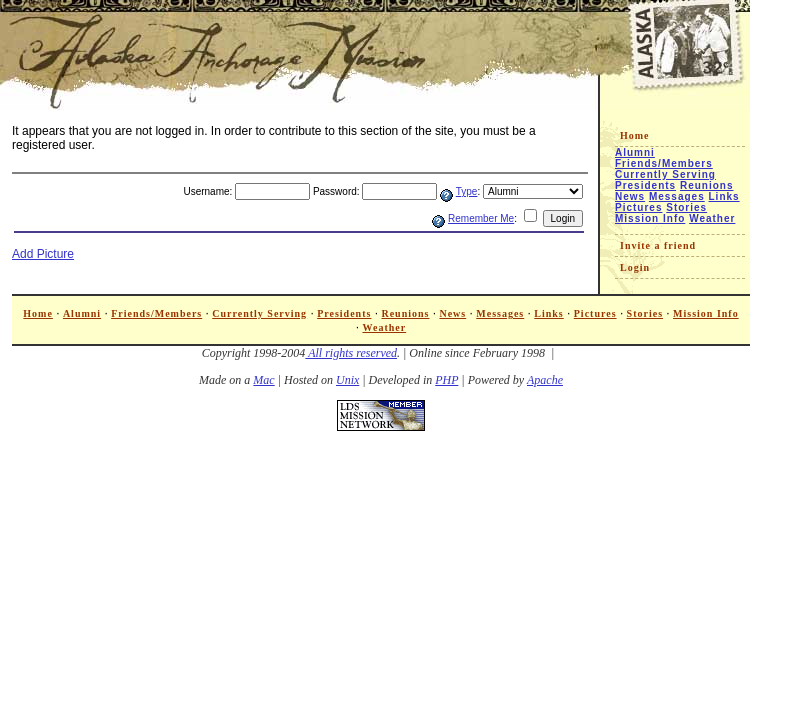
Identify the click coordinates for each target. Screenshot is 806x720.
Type (467, 191)
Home (635, 135)
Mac (263, 380)
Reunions (707, 185)
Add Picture (43, 254)
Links (724, 196)
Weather (712, 218)
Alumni (635, 152)
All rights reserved (351, 353)
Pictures (638, 207)
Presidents (645, 185)
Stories (686, 207)
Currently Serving (665, 174)
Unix (347, 380)
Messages (677, 196)
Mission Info (650, 218)
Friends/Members (664, 163)
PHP (446, 380)
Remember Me (481, 218)
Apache (545, 380)
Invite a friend (658, 245)
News (630, 196)
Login (635, 267)
